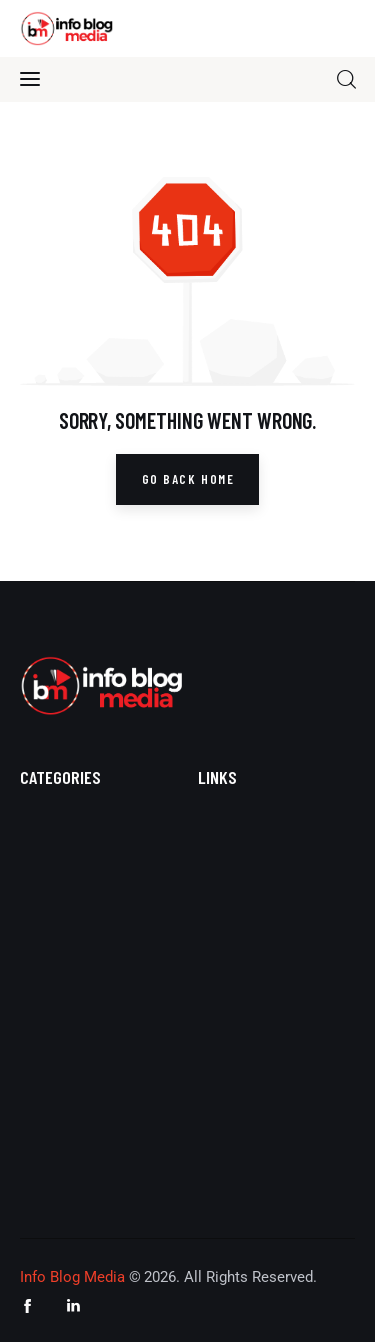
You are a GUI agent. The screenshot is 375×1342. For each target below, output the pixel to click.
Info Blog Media (72, 1277)
